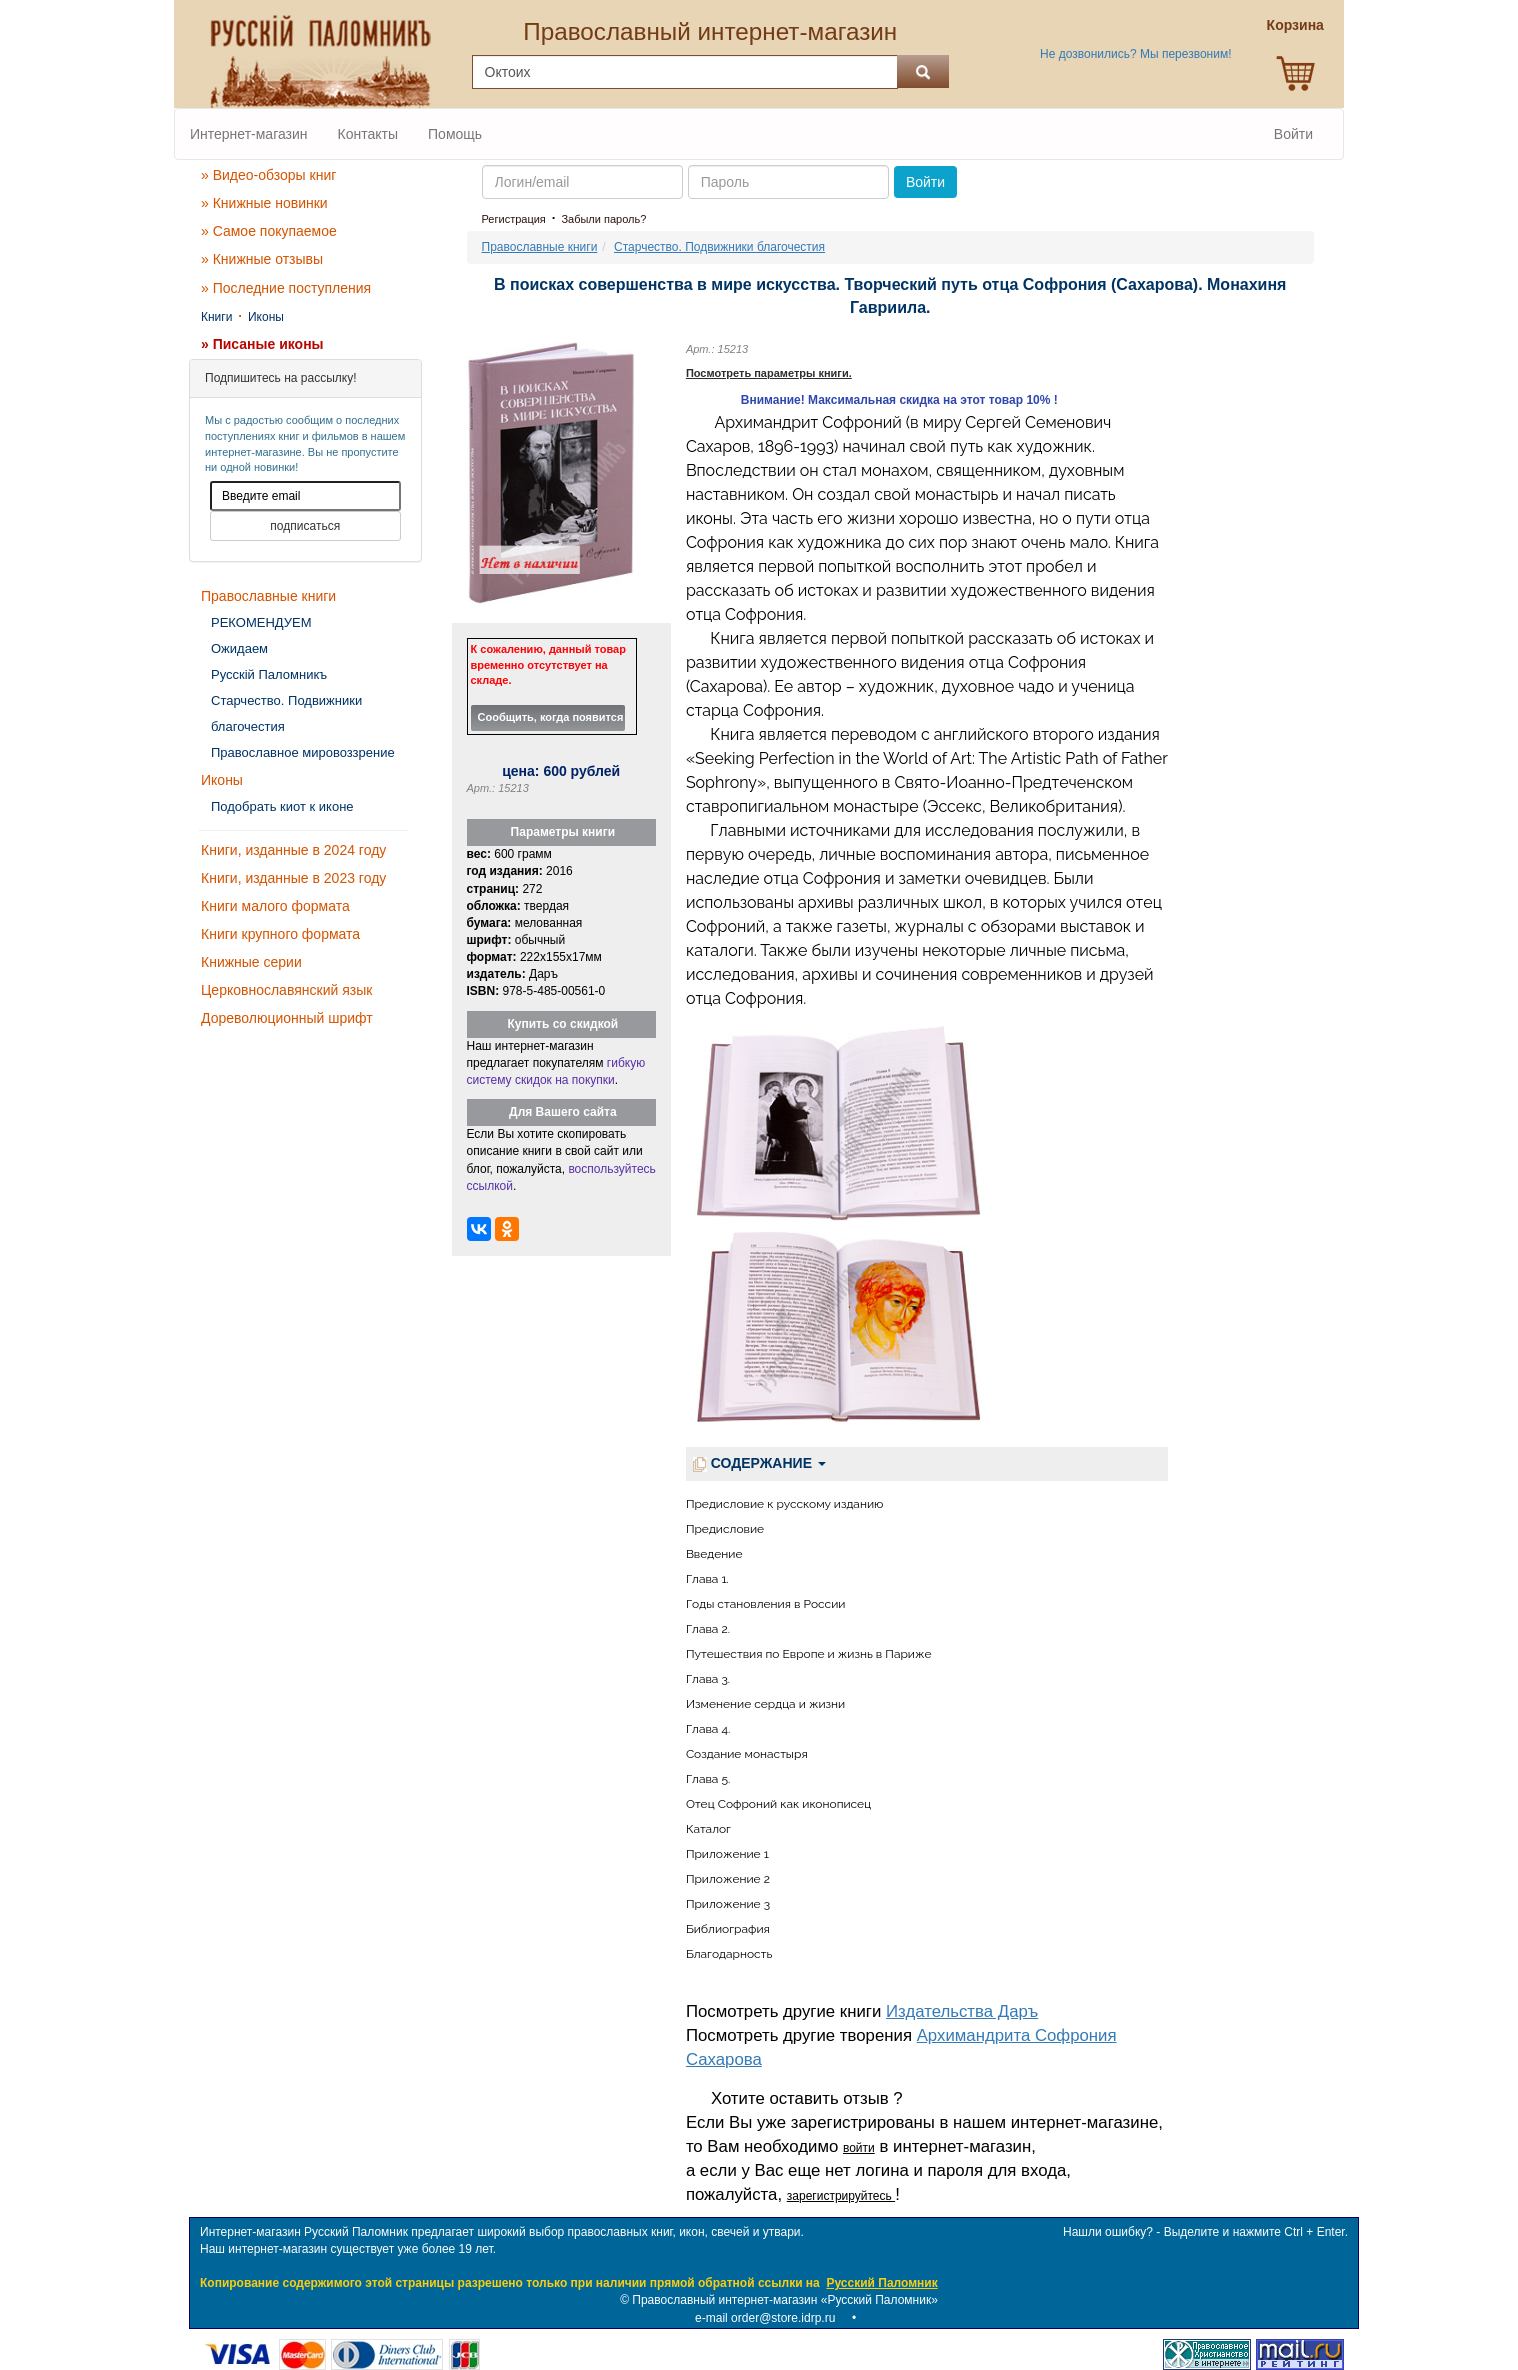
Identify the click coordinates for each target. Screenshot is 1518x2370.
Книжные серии (251, 962)
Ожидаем (239, 648)
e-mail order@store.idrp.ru (765, 2318)
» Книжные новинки (264, 203)
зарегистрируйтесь (841, 2196)
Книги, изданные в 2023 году (293, 878)
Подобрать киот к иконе (282, 806)
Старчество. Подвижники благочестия (286, 713)
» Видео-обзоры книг (268, 175)
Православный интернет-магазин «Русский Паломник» (785, 2300)
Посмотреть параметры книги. (769, 373)
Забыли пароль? (603, 219)
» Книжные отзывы (262, 259)
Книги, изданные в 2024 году (293, 850)
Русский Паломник (881, 2283)
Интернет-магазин (249, 134)
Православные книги (268, 596)
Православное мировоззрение (303, 752)
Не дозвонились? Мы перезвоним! (1135, 54)
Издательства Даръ (962, 2011)
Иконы (266, 317)
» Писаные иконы (262, 344)
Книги (216, 317)
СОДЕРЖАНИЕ (759, 1463)
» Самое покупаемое (269, 231)
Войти (1293, 134)
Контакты (368, 134)
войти (859, 2148)
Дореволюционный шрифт (287, 1018)
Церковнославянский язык (286, 990)
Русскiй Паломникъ (269, 674)
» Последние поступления (286, 288)
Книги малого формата (275, 906)
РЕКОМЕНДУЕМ (261, 622)
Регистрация (514, 219)
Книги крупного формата (280, 934)
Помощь (455, 134)
